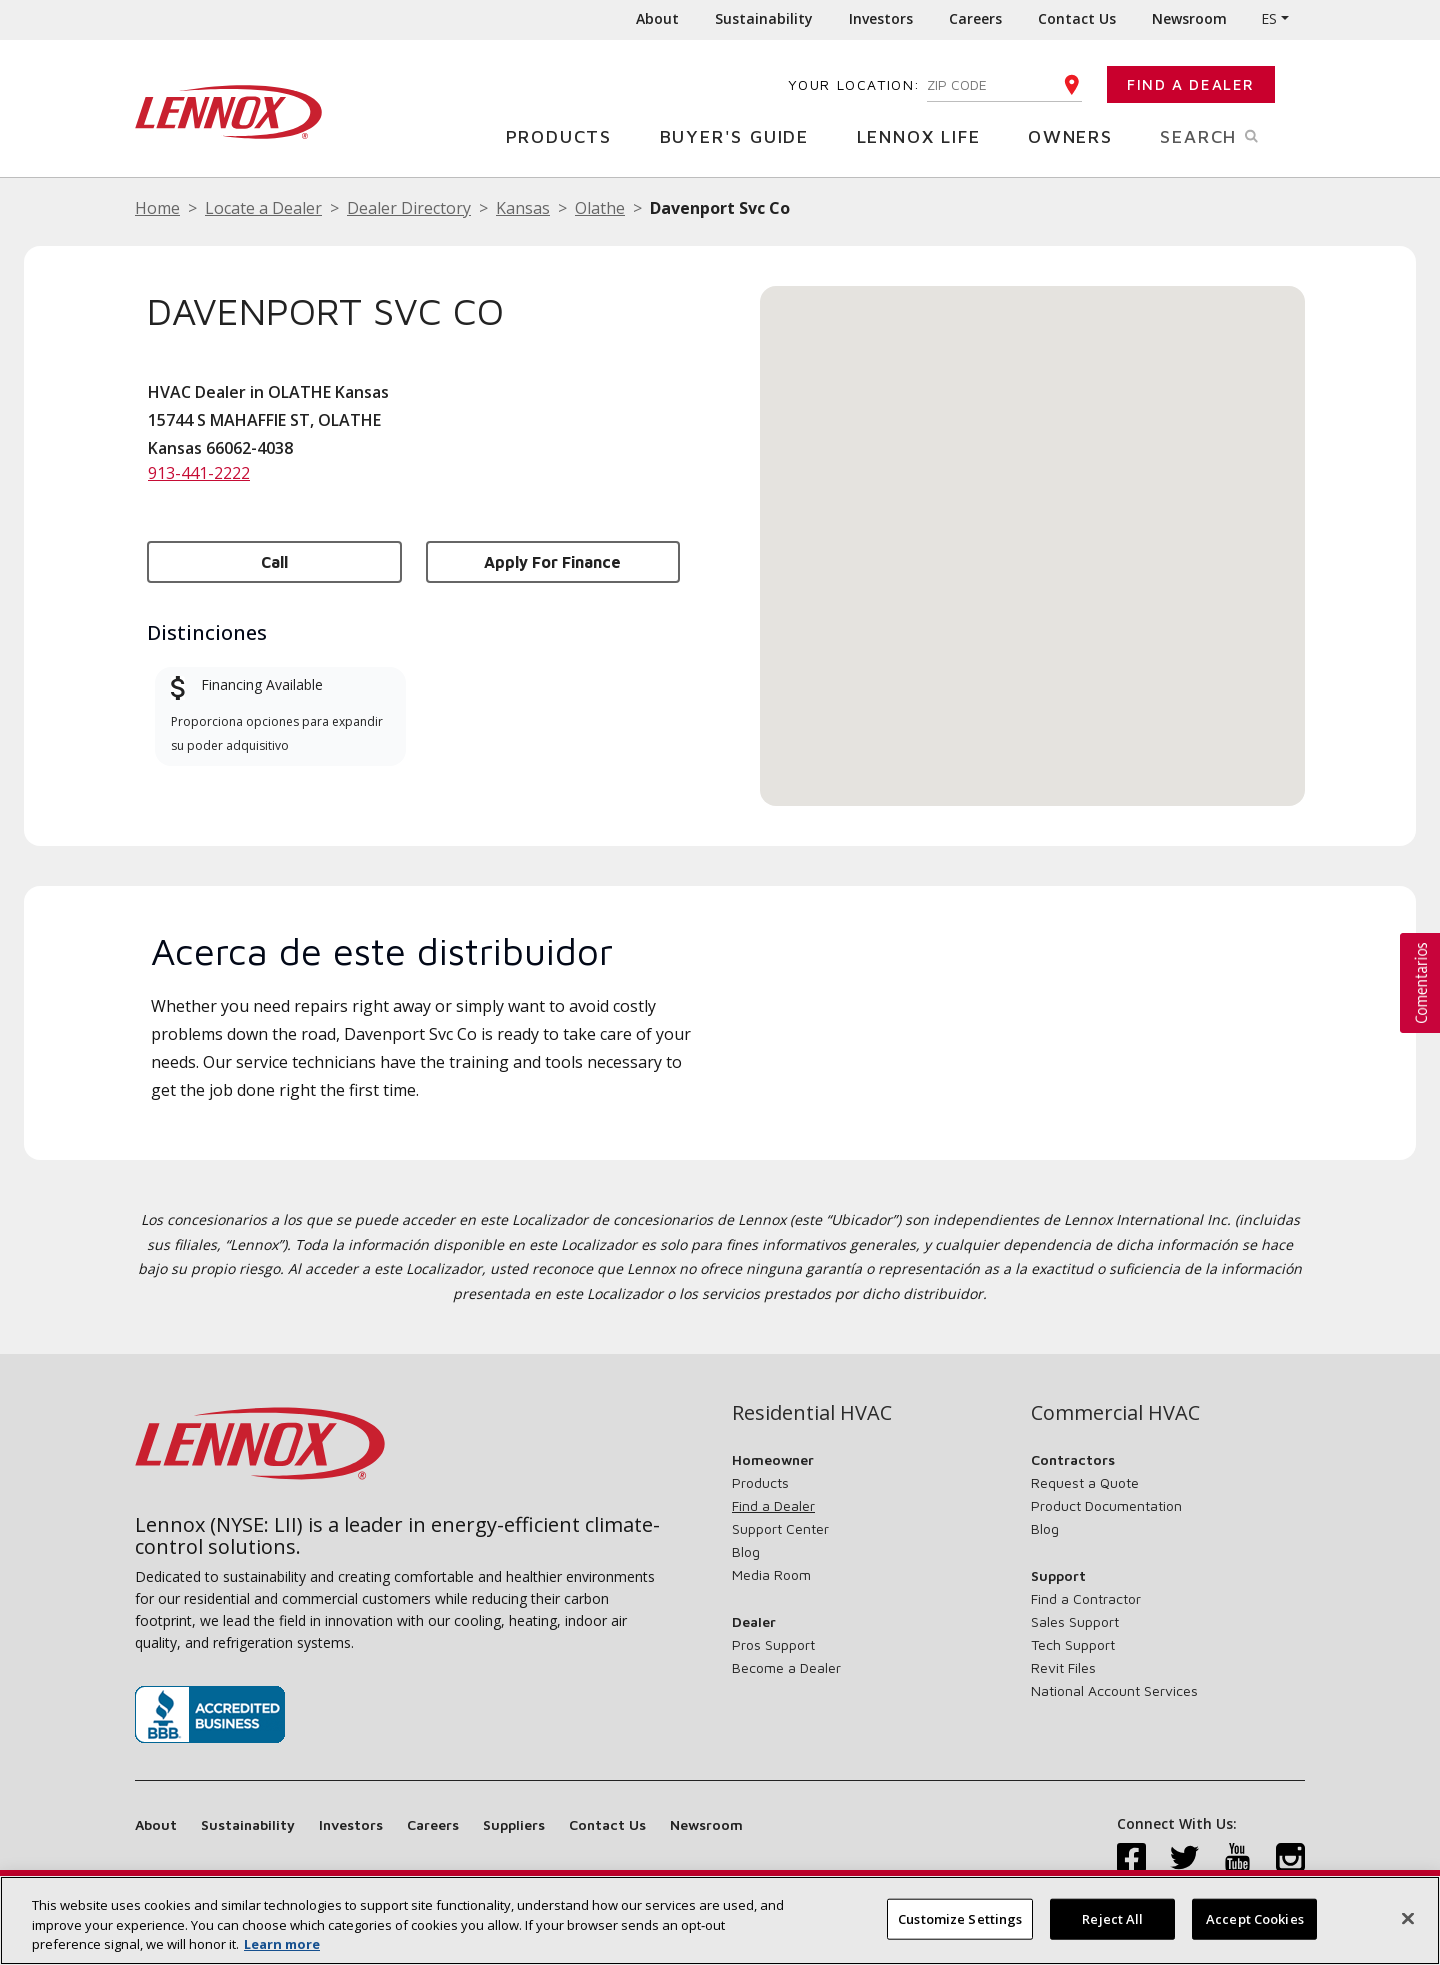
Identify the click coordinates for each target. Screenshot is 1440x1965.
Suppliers (514, 1824)
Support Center (780, 1528)
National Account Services (1114, 1690)
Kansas (523, 208)
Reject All (1112, 1918)
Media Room (771, 1574)
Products (566, 135)
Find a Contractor (1086, 1598)
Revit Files (1063, 1667)
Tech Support (1073, 1644)
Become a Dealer (786, 1667)
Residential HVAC (812, 1413)
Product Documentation (1106, 1505)
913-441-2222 (199, 473)
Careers (975, 18)
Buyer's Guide (742, 135)
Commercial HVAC (1115, 1413)
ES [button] (1269, 18)
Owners (1078, 135)
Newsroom (1189, 18)
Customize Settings (960, 1918)
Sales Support (1075, 1621)
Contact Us (1077, 18)
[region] (720, 1920)
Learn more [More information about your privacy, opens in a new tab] (282, 1944)
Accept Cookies (1255, 1918)
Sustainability (764, 18)
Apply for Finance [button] (552, 562)
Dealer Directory (409, 208)
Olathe (600, 208)
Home (157, 208)
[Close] (1408, 1918)
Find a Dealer (1191, 84)
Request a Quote (1085, 1482)
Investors (881, 18)
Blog (746, 1551)
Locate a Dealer (263, 208)
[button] (1033, 527)
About (657, 18)
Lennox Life (926, 135)
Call (274, 562)
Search (1232, 135)
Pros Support (773, 1644)
